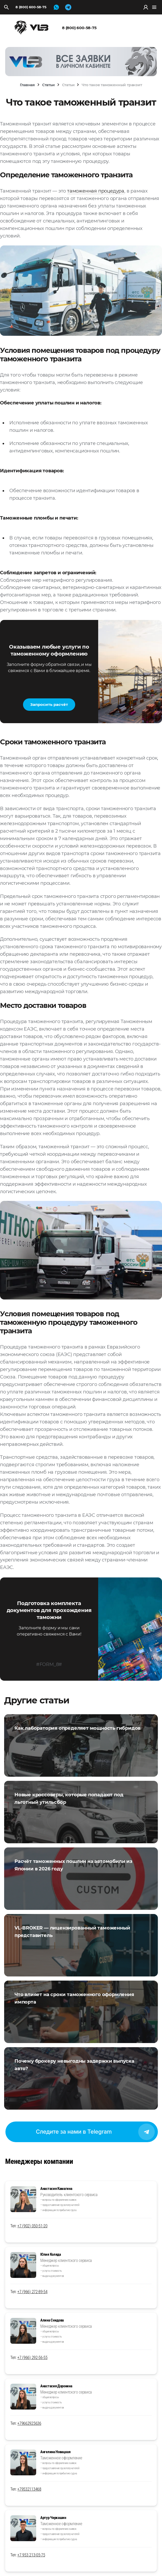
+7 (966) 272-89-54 (32, 2291)
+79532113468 (29, 2489)
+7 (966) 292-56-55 (32, 2357)
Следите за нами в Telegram (95, 2132)
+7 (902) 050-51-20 (32, 2225)
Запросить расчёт (49, 704)
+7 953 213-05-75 (31, 2555)
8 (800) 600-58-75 (31, 7)
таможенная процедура (95, 191)
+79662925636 (29, 2423)
